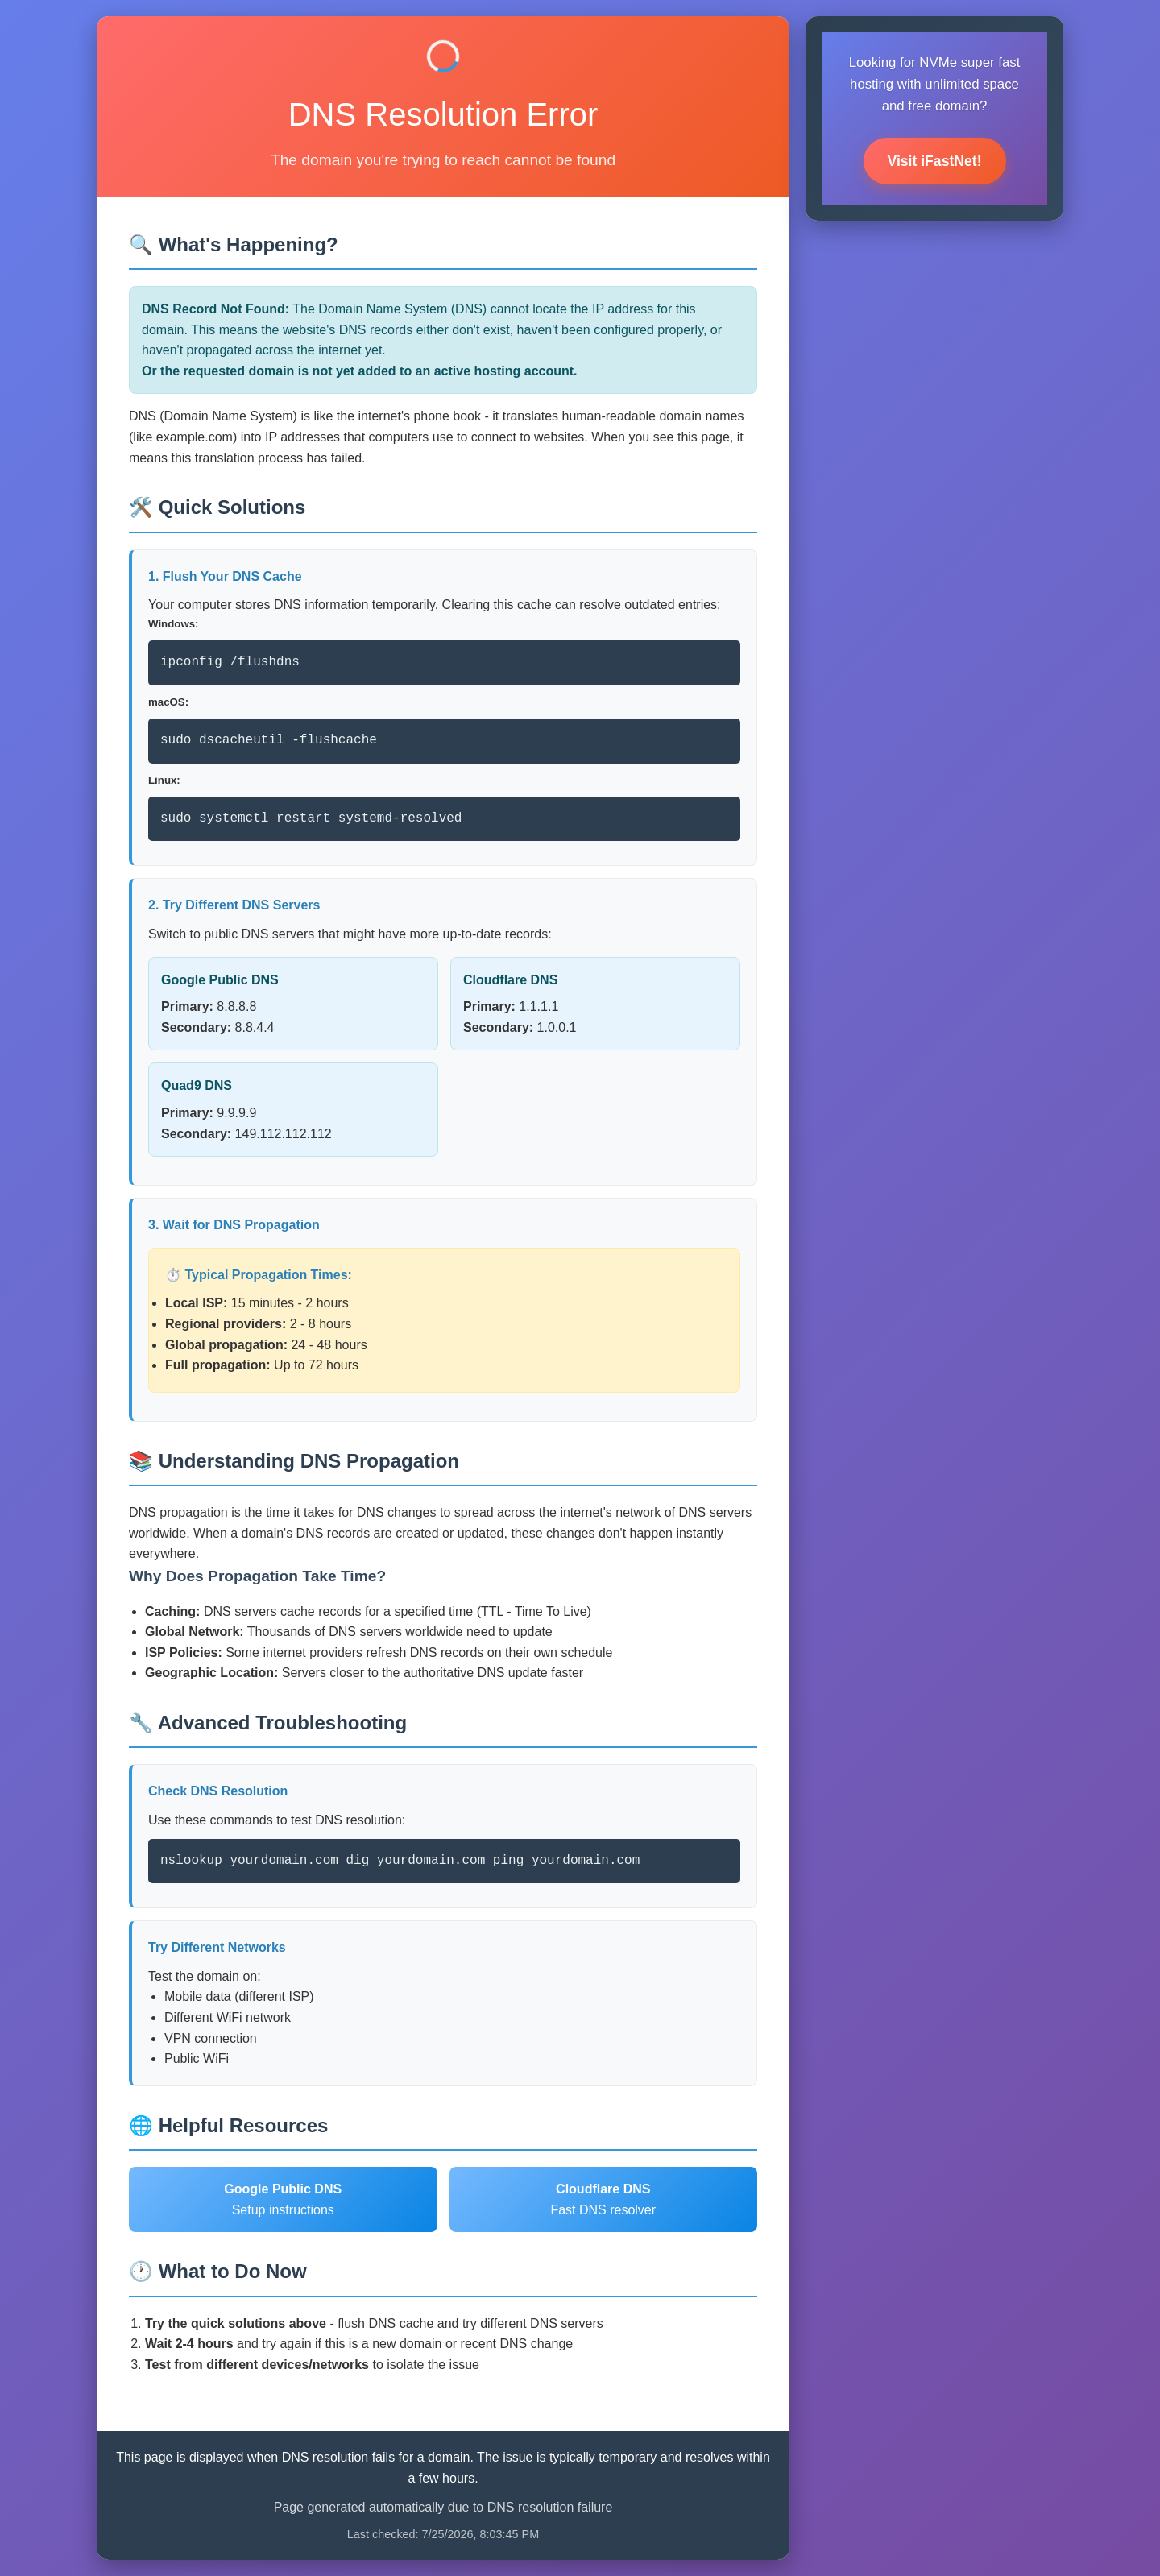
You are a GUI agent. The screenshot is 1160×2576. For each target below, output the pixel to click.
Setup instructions (283, 2199)
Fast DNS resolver (603, 2199)
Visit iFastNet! (935, 161)
